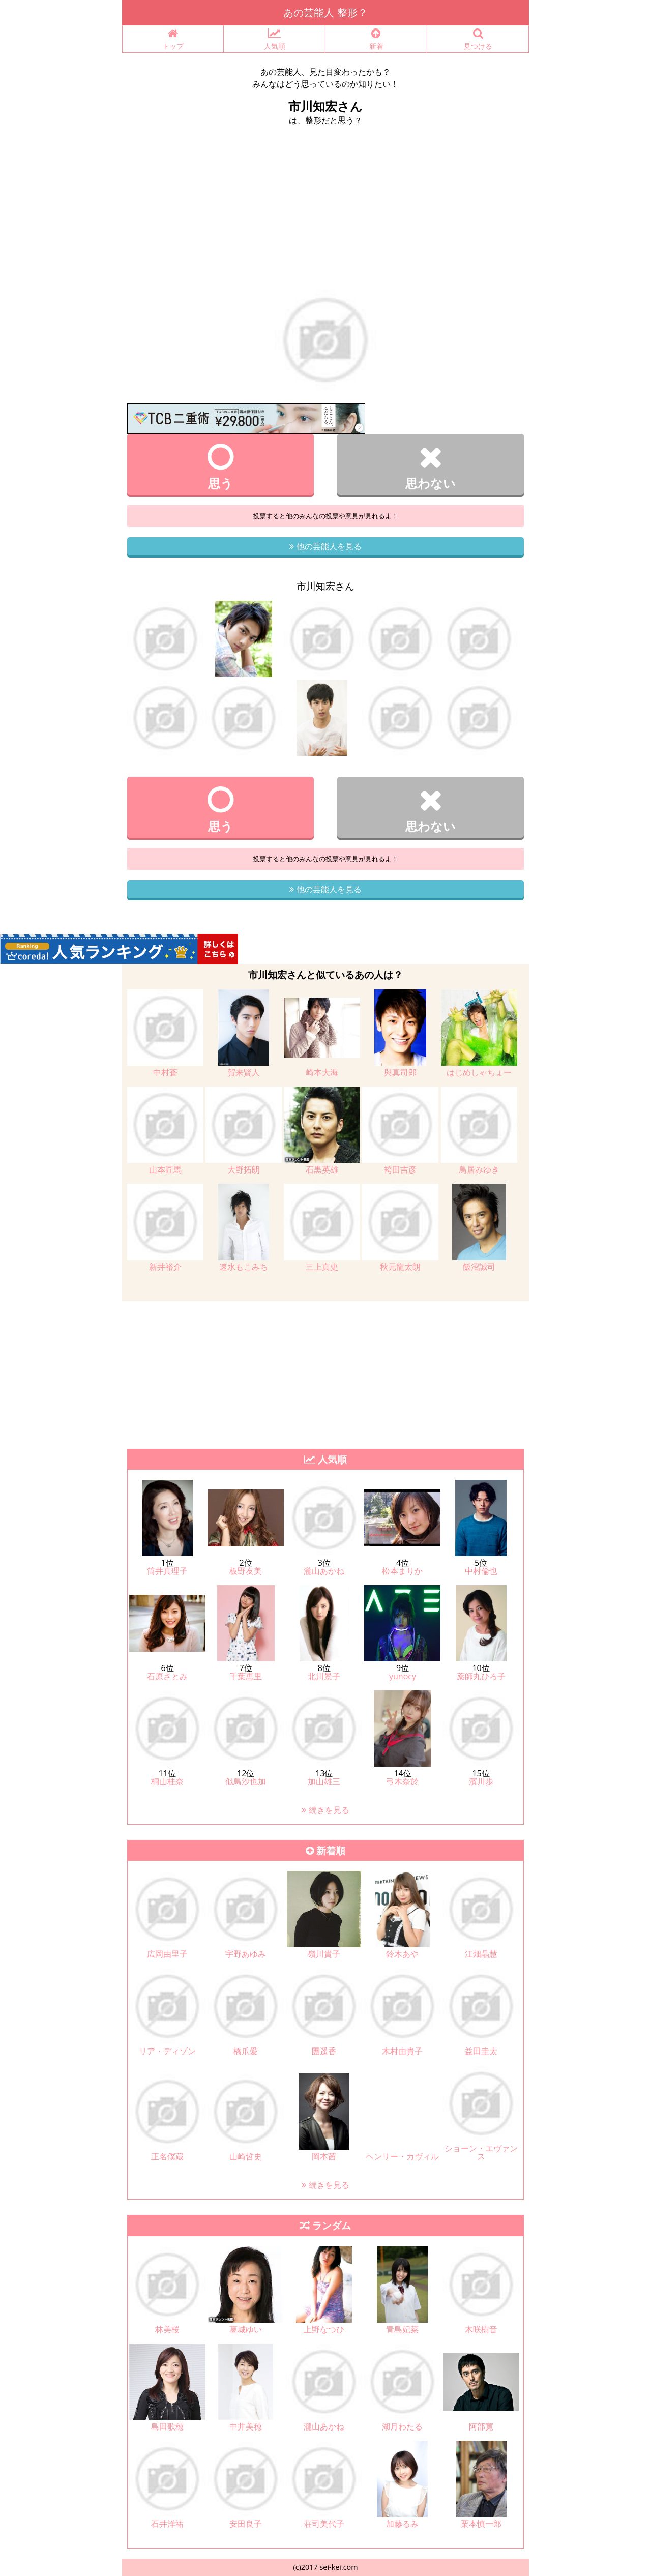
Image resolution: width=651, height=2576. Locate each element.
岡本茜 (324, 2156)
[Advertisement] (325, 212)
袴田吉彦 (400, 1169)
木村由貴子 (402, 2051)
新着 (376, 39)
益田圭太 (481, 2051)
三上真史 (322, 1266)
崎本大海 (322, 1072)
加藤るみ (402, 2523)
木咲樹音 (481, 2329)
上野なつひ (324, 2329)
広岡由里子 (167, 1953)
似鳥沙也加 (245, 1781)
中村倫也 (481, 1570)
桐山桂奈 (167, 1781)
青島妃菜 (402, 2329)
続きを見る (325, 1810)
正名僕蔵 (167, 2156)
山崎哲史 (245, 2156)
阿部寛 (481, 2426)
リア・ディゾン (167, 2051)
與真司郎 (400, 1072)
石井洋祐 (167, 2523)
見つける (478, 39)
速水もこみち (243, 1266)
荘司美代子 (324, 2523)
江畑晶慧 (481, 1953)
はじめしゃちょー (479, 1072)
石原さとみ (167, 1676)
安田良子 (245, 2523)
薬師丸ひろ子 (481, 1676)
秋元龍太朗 (400, 1266)
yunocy (402, 1676)
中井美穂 (245, 2426)
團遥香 (324, 2051)
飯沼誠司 (479, 1266)
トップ (173, 39)
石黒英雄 (322, 1169)
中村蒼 (165, 1072)
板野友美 (245, 1570)
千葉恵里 (245, 1676)
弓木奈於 (402, 1781)
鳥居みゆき (479, 1169)
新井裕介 (165, 1266)
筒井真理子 (167, 1570)
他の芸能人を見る (325, 546)
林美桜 (167, 2329)
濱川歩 (481, 1781)
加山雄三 (324, 1781)
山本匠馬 (165, 1169)
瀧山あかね (324, 1570)
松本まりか (402, 1570)
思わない (430, 466)
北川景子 (324, 1676)
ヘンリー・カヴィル (402, 2156)
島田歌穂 (167, 2426)
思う (220, 466)
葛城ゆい (245, 2329)
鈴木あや (402, 1953)
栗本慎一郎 (481, 2523)
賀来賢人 (243, 1072)
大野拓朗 (243, 1169)
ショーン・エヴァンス (481, 2152)
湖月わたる (402, 2426)
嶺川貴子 (324, 1953)
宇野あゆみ (245, 1953)
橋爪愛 (245, 2051)
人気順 (274, 39)
